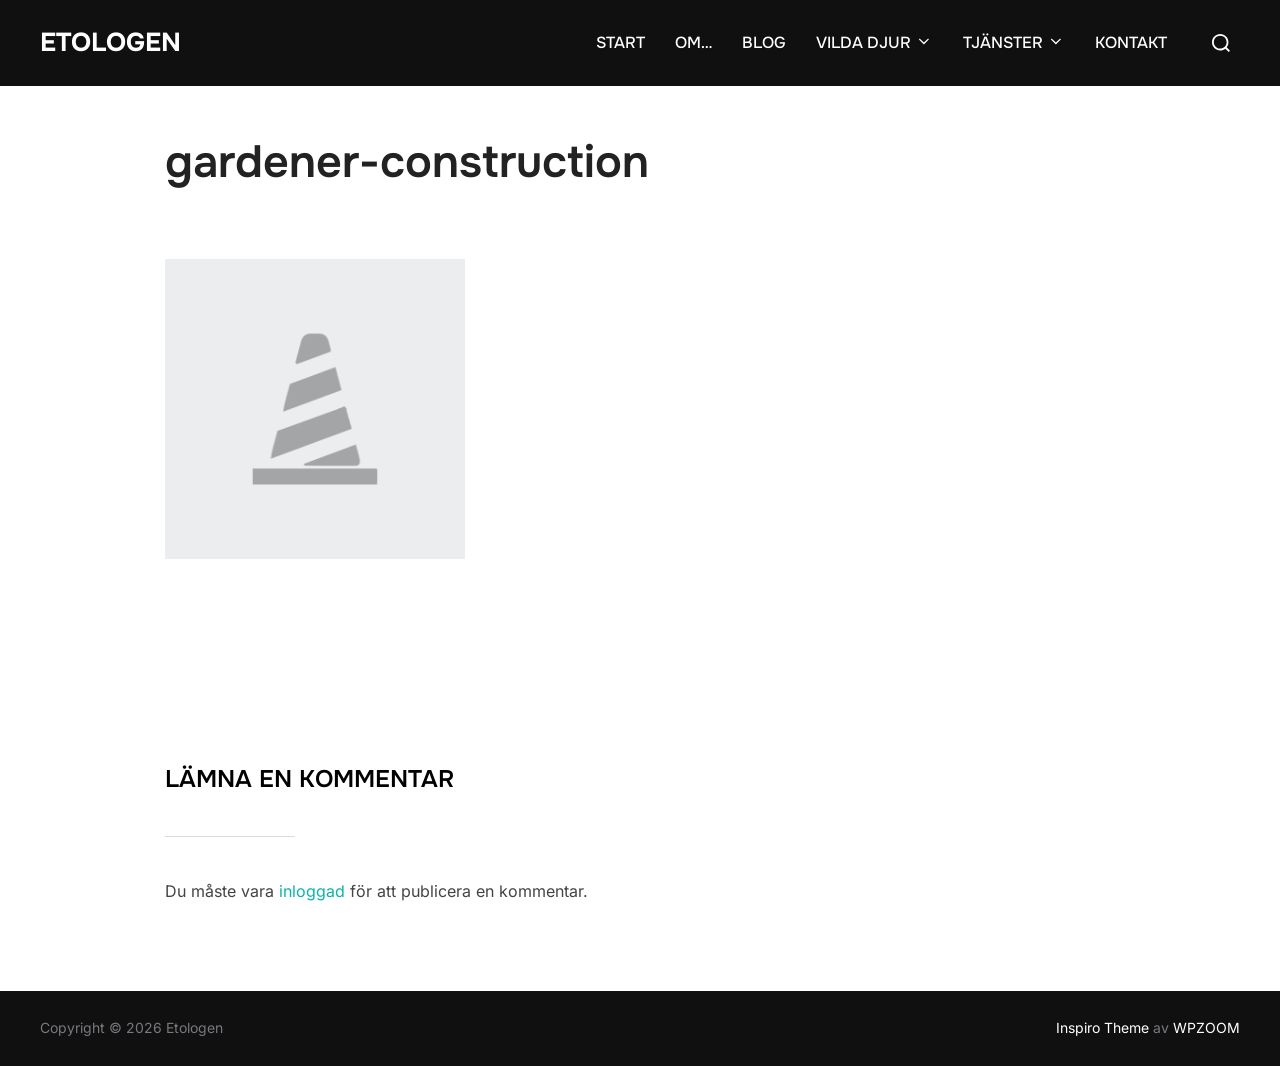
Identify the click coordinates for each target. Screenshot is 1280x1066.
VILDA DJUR (874, 42)
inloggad (312, 891)
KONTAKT (1131, 42)
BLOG (764, 42)
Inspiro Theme (1102, 1027)
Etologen (110, 42)
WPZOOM (1206, 1027)
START (620, 42)
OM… (693, 42)
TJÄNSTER (1014, 42)
